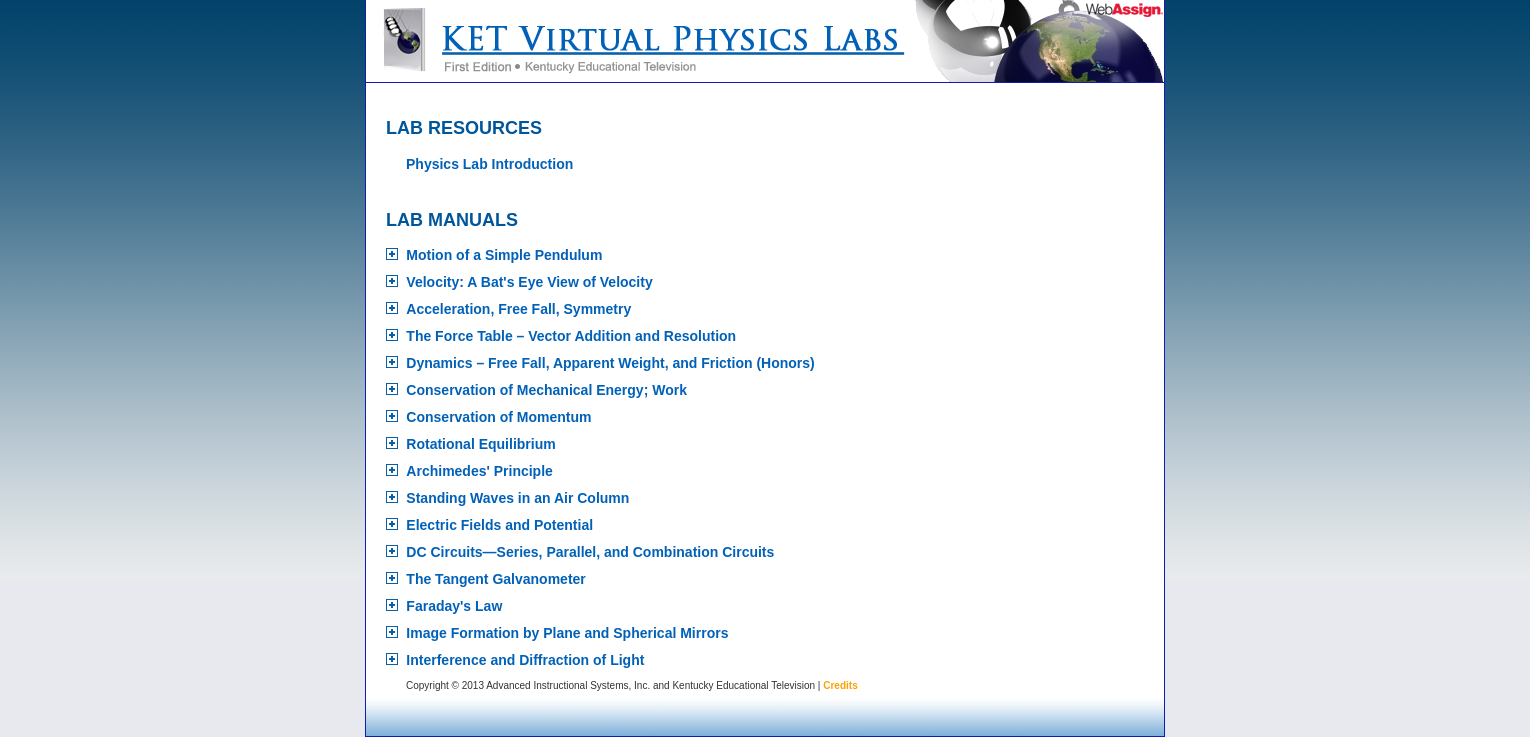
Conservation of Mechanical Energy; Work (546, 390)
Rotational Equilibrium (480, 444)
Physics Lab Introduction (489, 164)
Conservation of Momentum (498, 417)
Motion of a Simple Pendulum (504, 255)
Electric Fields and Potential (499, 525)
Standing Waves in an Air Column (517, 498)
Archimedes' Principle (479, 471)
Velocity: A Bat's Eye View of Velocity (529, 282)
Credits (840, 685)
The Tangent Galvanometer (495, 579)
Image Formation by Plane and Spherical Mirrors (567, 633)
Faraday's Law (454, 606)
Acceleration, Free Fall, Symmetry (518, 309)
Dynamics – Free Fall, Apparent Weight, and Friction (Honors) (610, 363)
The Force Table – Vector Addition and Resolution (571, 336)
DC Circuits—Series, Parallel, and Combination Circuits (590, 552)
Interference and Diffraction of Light (525, 660)
